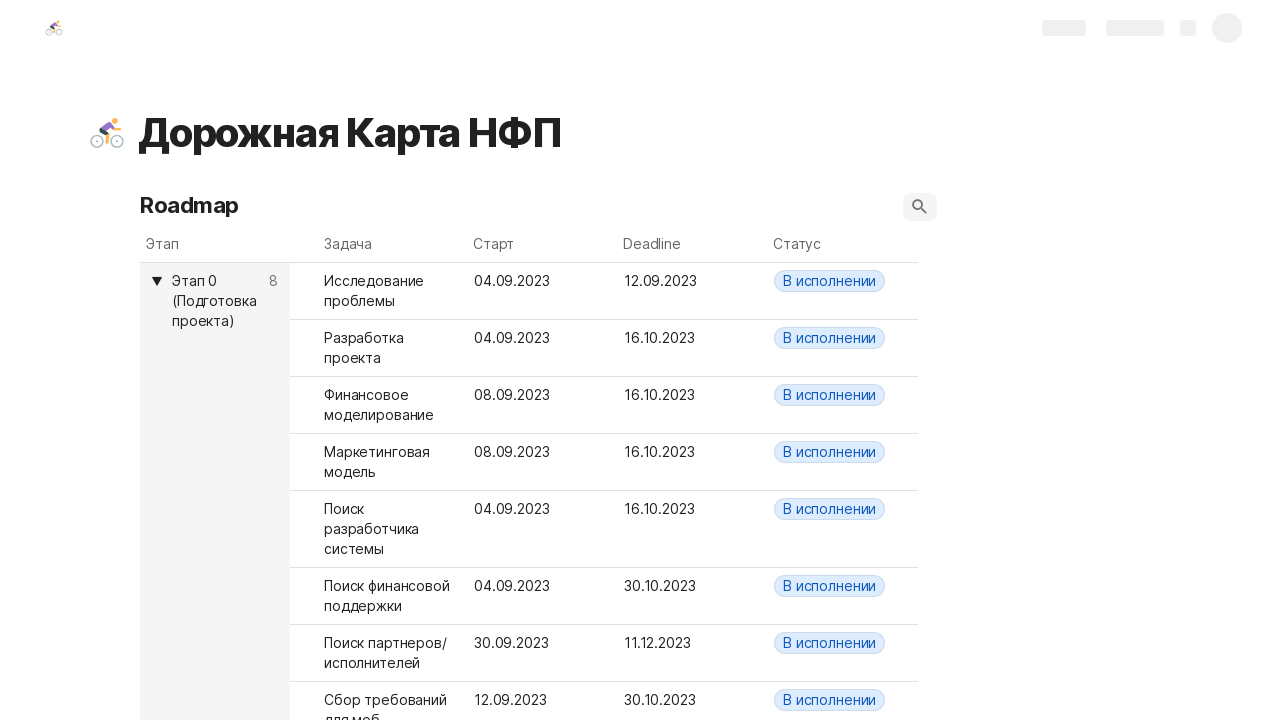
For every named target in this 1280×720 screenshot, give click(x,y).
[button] (107, 133)
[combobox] (843, 281)
